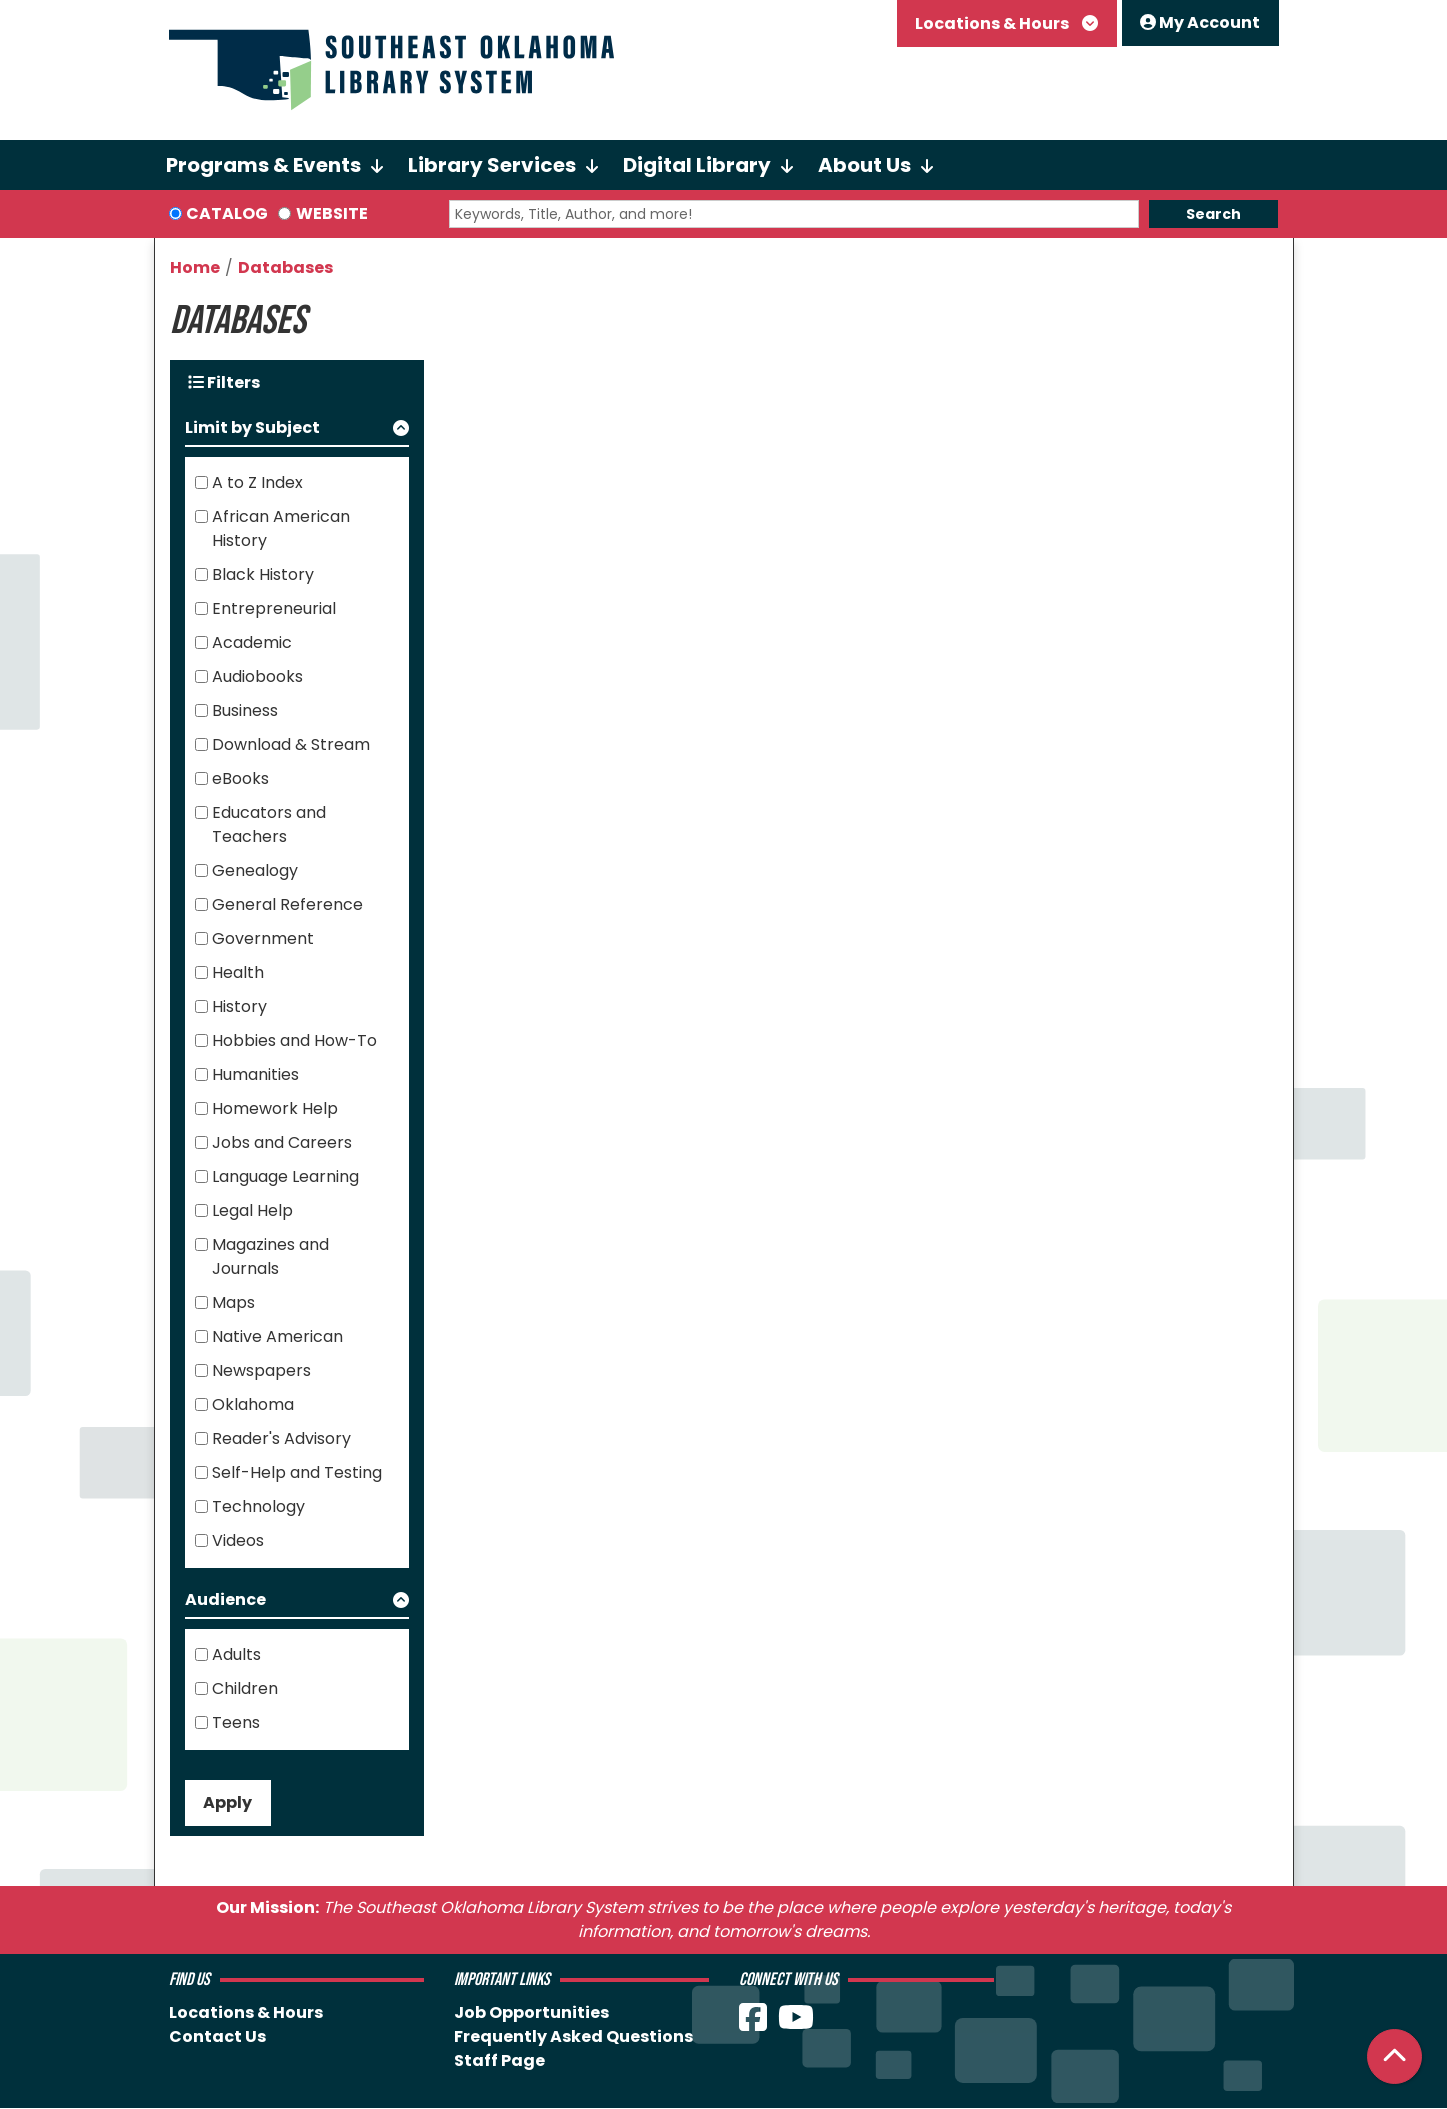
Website (332, 213)
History (239, 1006)
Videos (238, 1540)
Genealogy (255, 870)
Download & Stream (291, 744)
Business (245, 710)
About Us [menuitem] (864, 165)
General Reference (287, 904)
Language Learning (285, 1176)
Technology (258, 1506)
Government (263, 938)
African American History (281, 528)
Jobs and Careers (282, 1142)
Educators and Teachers (269, 824)
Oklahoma (253, 1404)
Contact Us (217, 2036)
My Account (1200, 22)
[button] (297, 431)
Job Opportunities (531, 2012)
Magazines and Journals (270, 1256)
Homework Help (275, 1108)
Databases (285, 267)
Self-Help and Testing (297, 1472)
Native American (277, 1336)
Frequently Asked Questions (573, 2036)
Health (238, 972)
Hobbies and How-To (294, 1040)
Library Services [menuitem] (492, 165)
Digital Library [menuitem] (697, 165)
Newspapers (261, 1370)
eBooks (240, 778)
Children (245, 1688)
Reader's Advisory (281, 1438)
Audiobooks (257, 676)
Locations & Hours (993, 23)
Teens (236, 1722)
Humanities (255, 1074)
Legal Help (252, 1210)
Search (1213, 214)
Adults (236, 1654)
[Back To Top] (1394, 2056)
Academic (252, 642)
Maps (233, 1302)
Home (195, 267)
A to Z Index (257, 482)
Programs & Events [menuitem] (263, 165)
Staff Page (499, 2060)
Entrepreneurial (274, 608)
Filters (224, 382)
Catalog (227, 213)
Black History (263, 574)
